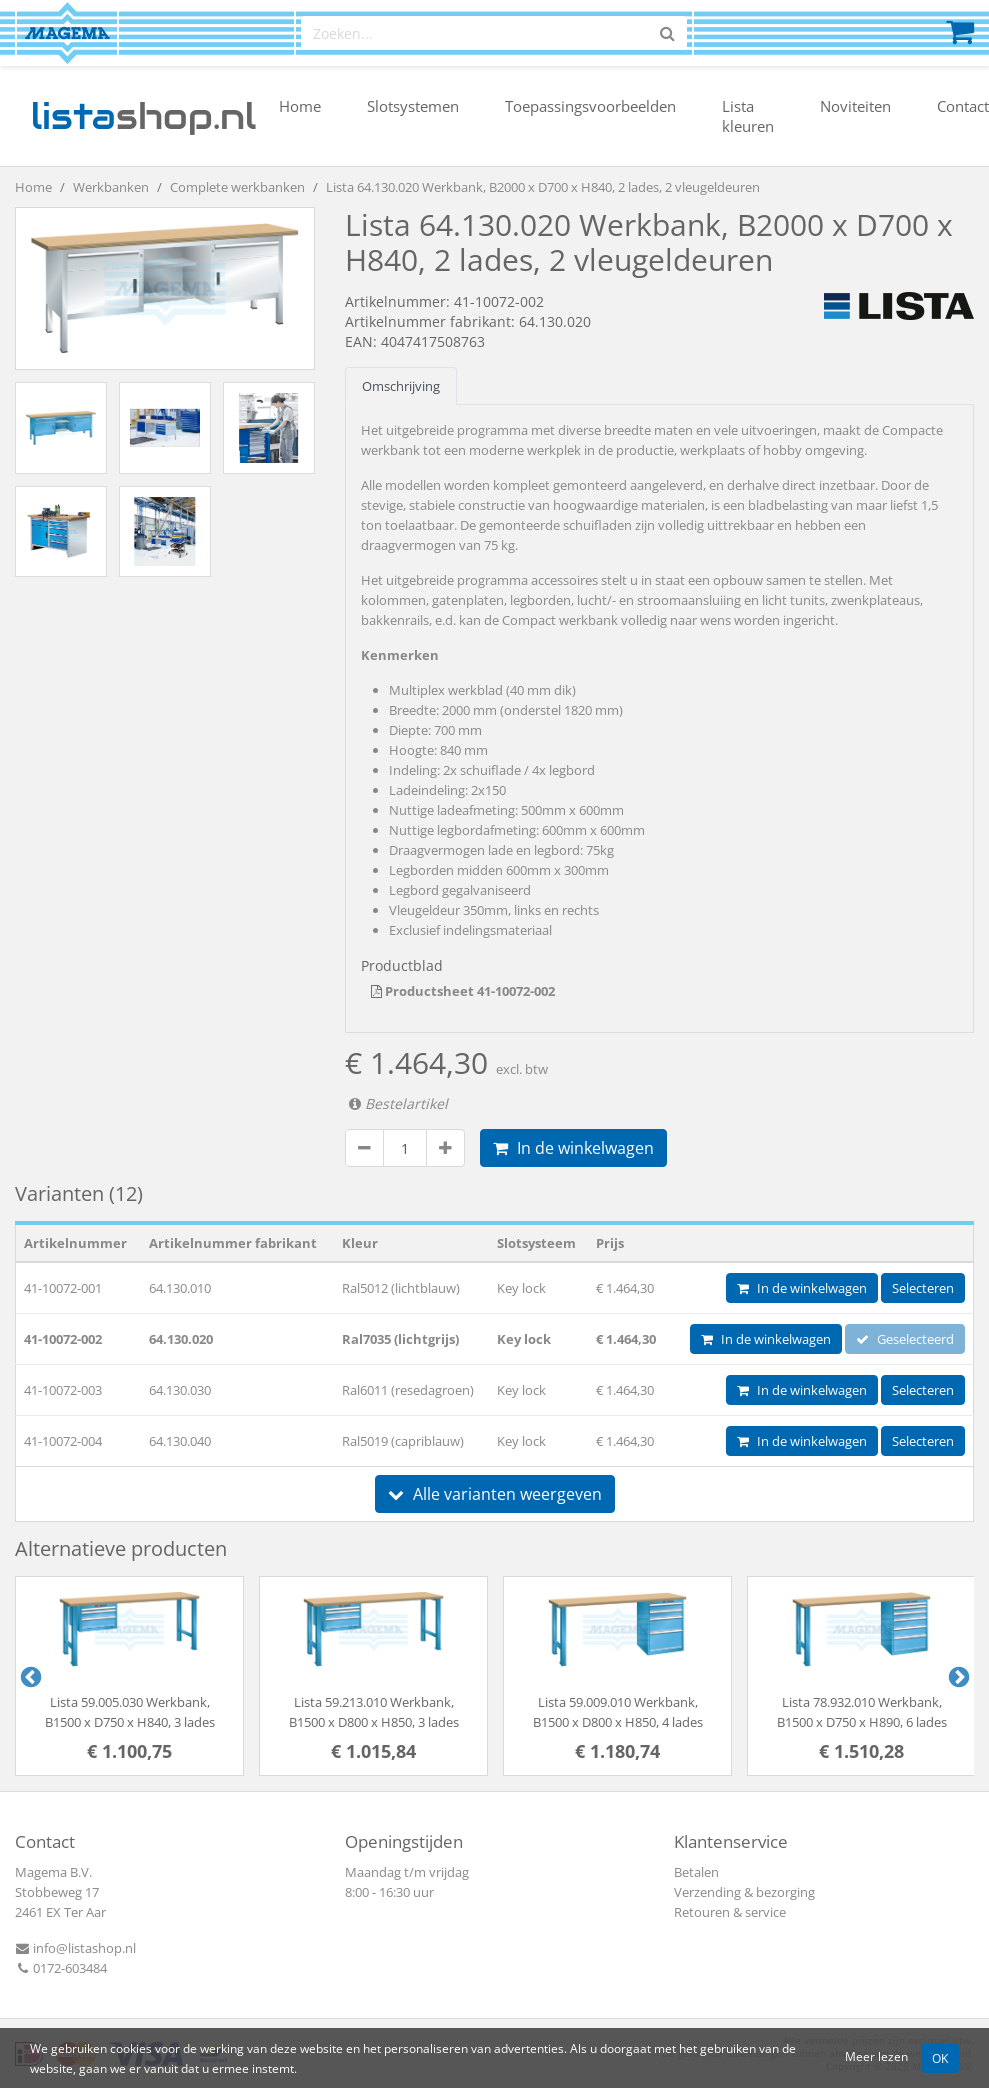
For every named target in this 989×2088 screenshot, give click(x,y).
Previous (29, 1676)
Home (300, 106)
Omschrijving (401, 386)
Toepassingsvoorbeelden (590, 106)
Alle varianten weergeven (495, 1494)
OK (940, 2058)
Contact (963, 106)
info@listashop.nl (75, 1948)
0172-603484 (61, 1968)
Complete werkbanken (237, 187)
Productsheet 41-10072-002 (463, 991)
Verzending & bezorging (744, 1892)
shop (143, 116)
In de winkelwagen (573, 1148)
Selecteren (923, 1288)
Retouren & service (730, 1912)
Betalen (696, 1872)
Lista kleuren (748, 116)
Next (957, 1676)
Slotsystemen (413, 106)
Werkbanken (111, 187)
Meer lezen (876, 2056)
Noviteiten (855, 106)
